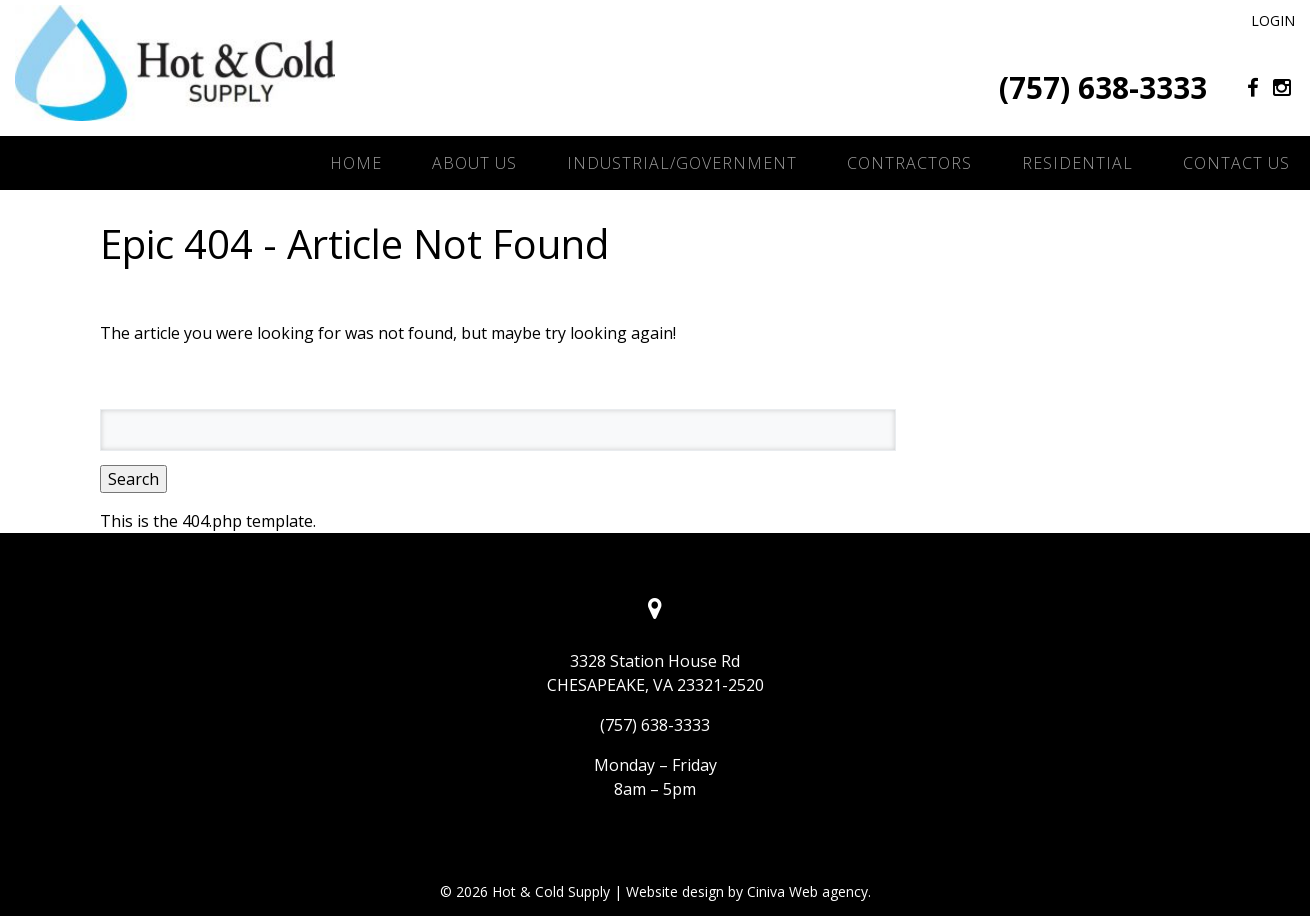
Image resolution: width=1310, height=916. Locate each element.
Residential (1077, 163)
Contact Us (1236, 163)
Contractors (909, 163)
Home (356, 163)
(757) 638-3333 (1103, 87)
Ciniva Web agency (807, 891)
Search (133, 479)
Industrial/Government (682, 163)
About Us (474, 163)
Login (1273, 20)
